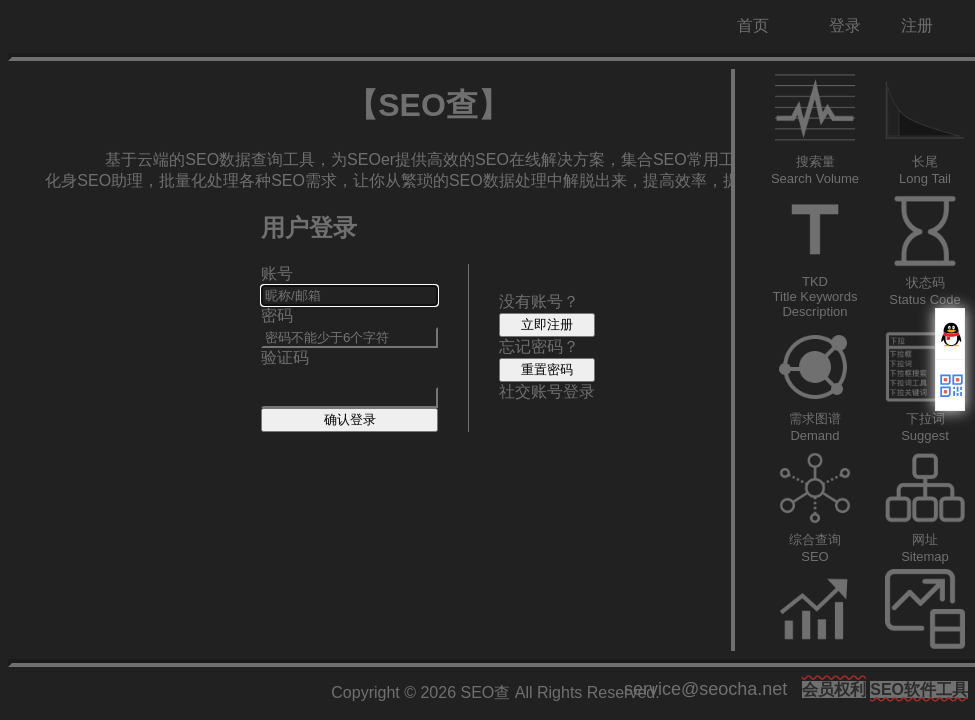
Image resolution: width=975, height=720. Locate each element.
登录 (845, 25)
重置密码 (547, 369)
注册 (917, 25)
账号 (277, 273)
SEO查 (486, 692)
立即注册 (547, 324)
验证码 (285, 357)
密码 (277, 315)
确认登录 (350, 419)
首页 (753, 25)
